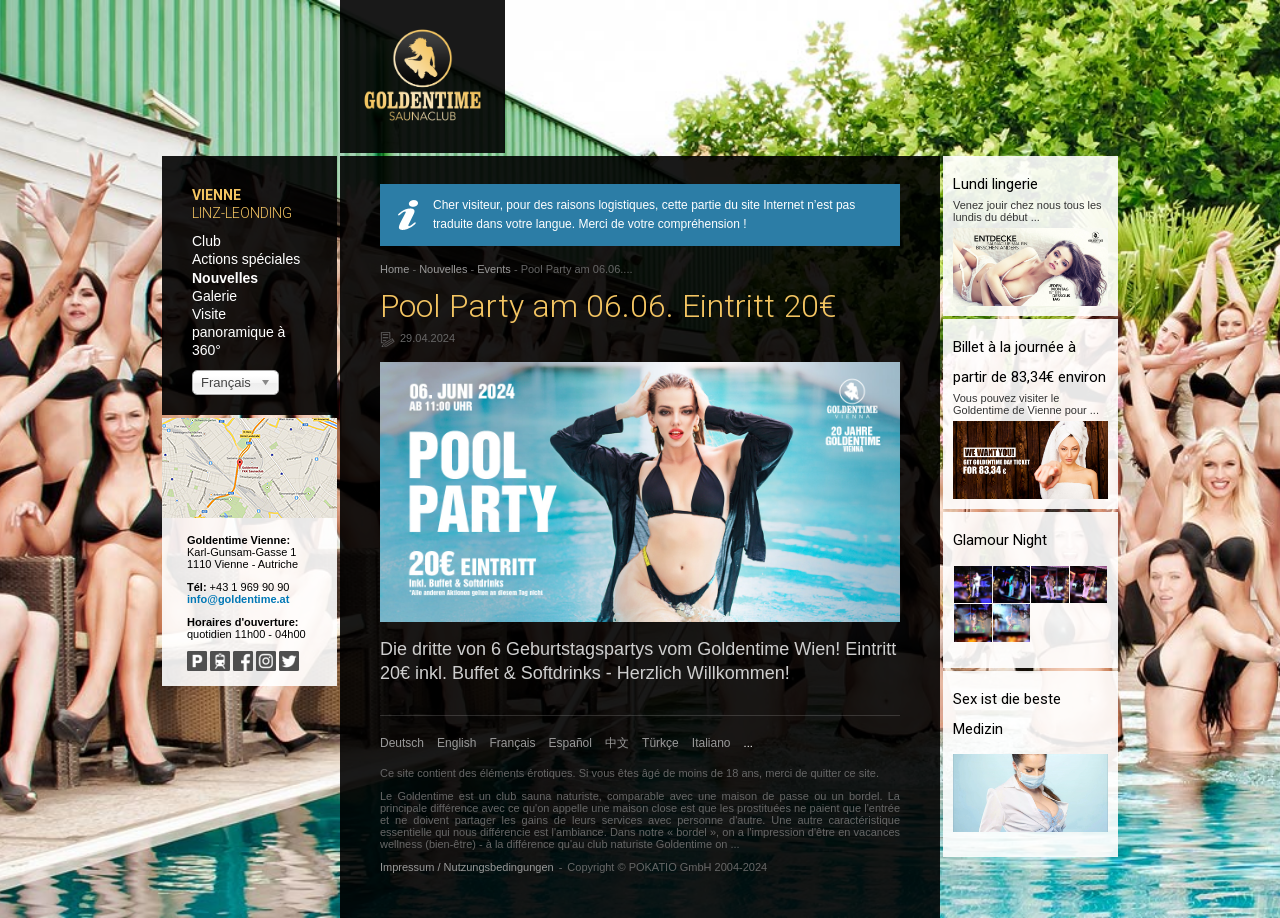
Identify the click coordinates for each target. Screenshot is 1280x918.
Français (513, 743)
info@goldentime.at (238, 599)
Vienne (216, 195)
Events (494, 269)
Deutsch (402, 743)
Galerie (214, 296)
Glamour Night (1000, 540)
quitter (825, 773)
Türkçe (660, 743)
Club (206, 241)
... (748, 743)
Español (570, 743)
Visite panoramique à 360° (238, 332)
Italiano (711, 743)
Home (394, 269)
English (456, 743)
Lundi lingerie (995, 184)
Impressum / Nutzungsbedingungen (467, 867)
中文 (617, 743)
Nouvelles (225, 278)
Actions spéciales (246, 259)
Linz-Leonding (242, 213)
